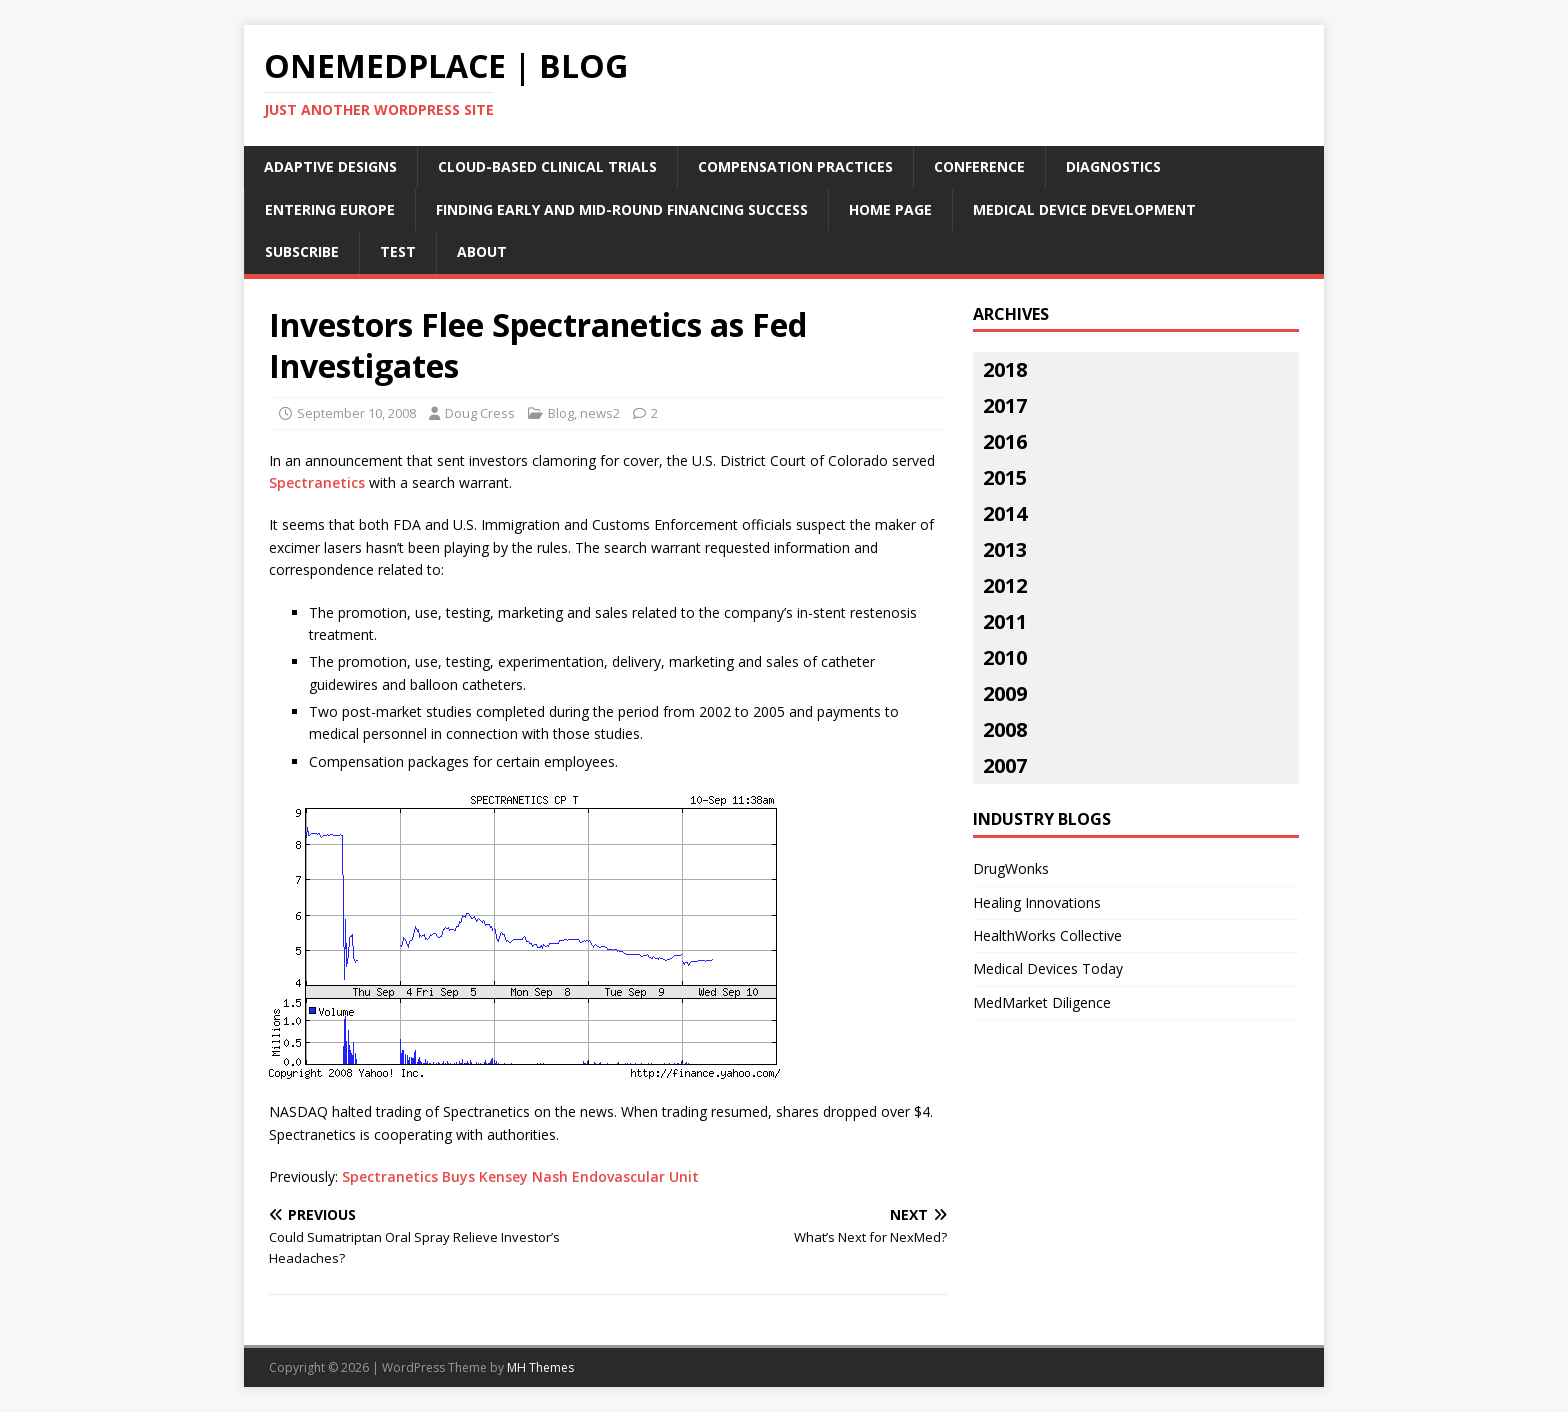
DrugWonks (1011, 868)
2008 (1005, 729)
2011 (1005, 621)
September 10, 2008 (356, 413)
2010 (1005, 657)
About (482, 251)
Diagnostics (1113, 166)
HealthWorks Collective (1047, 935)
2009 (1005, 693)
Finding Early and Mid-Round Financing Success (622, 209)
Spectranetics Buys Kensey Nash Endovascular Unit (520, 1176)
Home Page (890, 209)
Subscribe (302, 251)
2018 (1005, 369)
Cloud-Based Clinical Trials (547, 166)
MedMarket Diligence (1042, 1002)
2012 (1005, 585)
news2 (600, 413)
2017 (1005, 405)
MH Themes (540, 1367)
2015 (1005, 477)
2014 (1005, 513)
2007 (1005, 765)
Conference (979, 166)
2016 (1005, 441)
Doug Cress (480, 413)
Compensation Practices (795, 166)
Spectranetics (317, 482)
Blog (561, 413)
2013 (1005, 549)
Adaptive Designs (330, 166)
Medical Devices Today (1048, 968)
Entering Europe (330, 209)
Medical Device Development (1084, 209)
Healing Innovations (1037, 902)
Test (398, 251)
